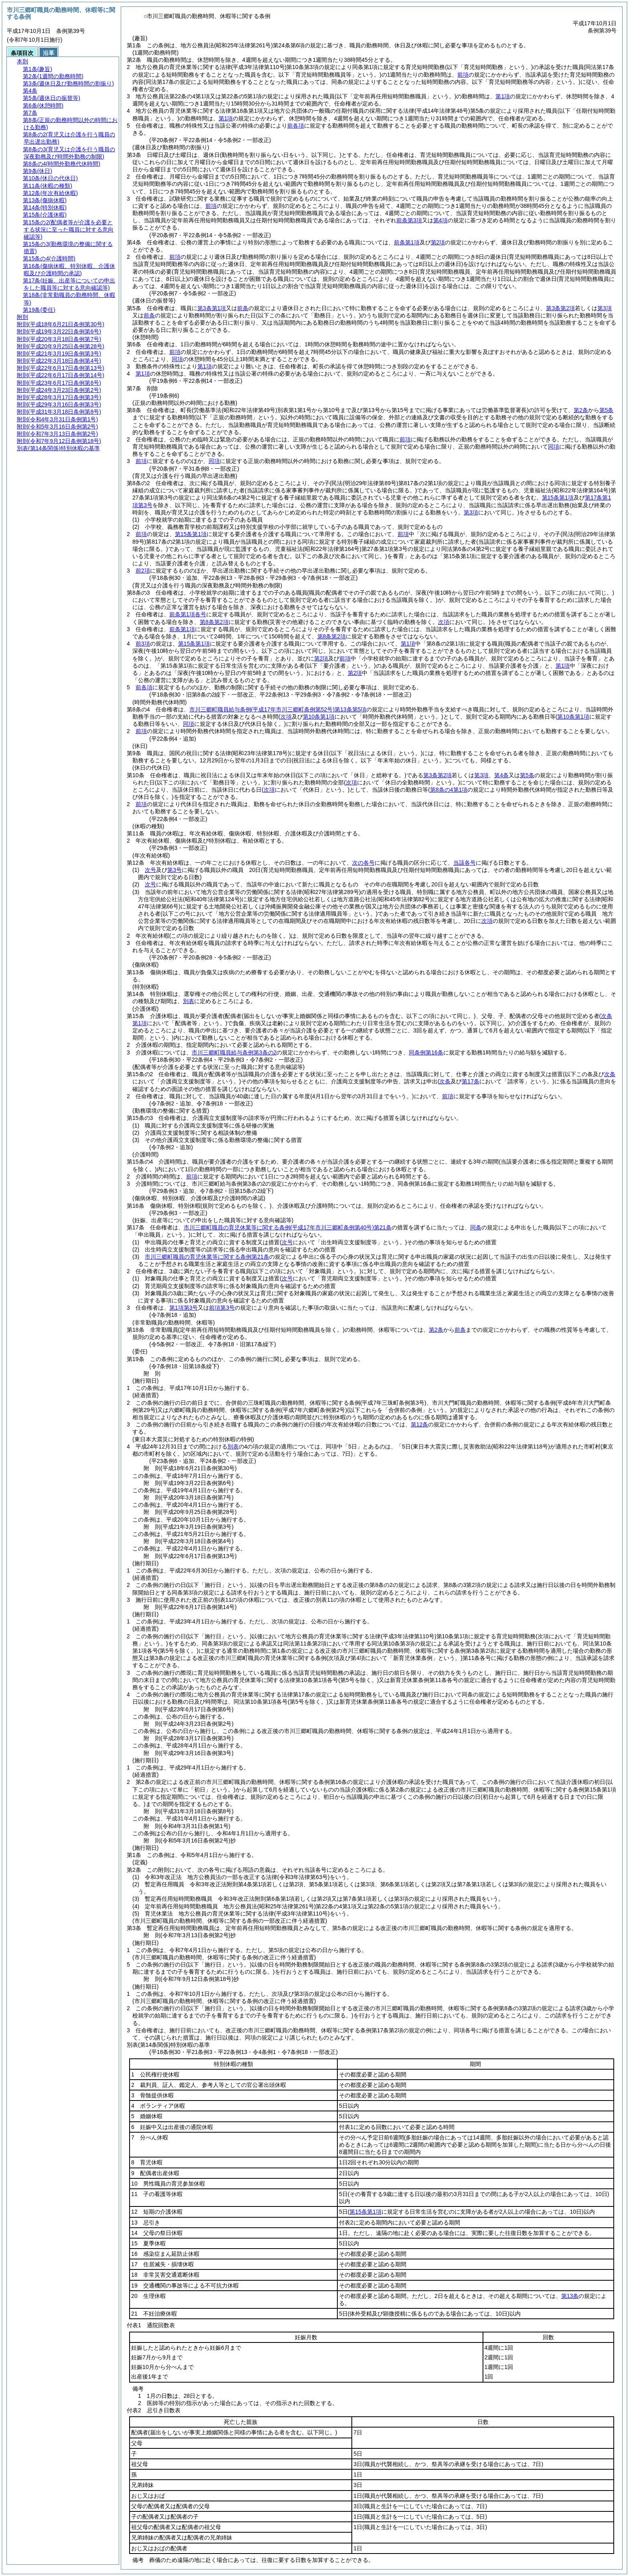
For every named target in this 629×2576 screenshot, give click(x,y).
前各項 (295, 125)
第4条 (501, 775)
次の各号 (363, 862)
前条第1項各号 (187, 614)
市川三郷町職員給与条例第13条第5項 (278, 709)
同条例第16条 (426, 1052)
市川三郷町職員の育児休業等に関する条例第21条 (288, 1227)
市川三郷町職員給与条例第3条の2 (234, 1052)
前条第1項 (407, 242)
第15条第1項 (191, 534)
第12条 (419, 1424)
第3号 (174, 870)
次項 (487, 921)
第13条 (570, 2296)
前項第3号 (222, 1307)
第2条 (581, 410)
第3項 (604, 308)
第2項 (438, 242)
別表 (188, 1001)
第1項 (502, 96)
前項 (463, 74)
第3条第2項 (560, 308)
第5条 (606, 410)
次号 (150, 870)
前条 (242, 308)
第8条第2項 (214, 622)
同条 (475, 1227)
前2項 (143, 570)
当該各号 (464, 862)
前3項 (143, 643)
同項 (177, 359)
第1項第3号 (183, 1307)
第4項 (440, 220)
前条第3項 (409, 220)
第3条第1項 (211, 308)
